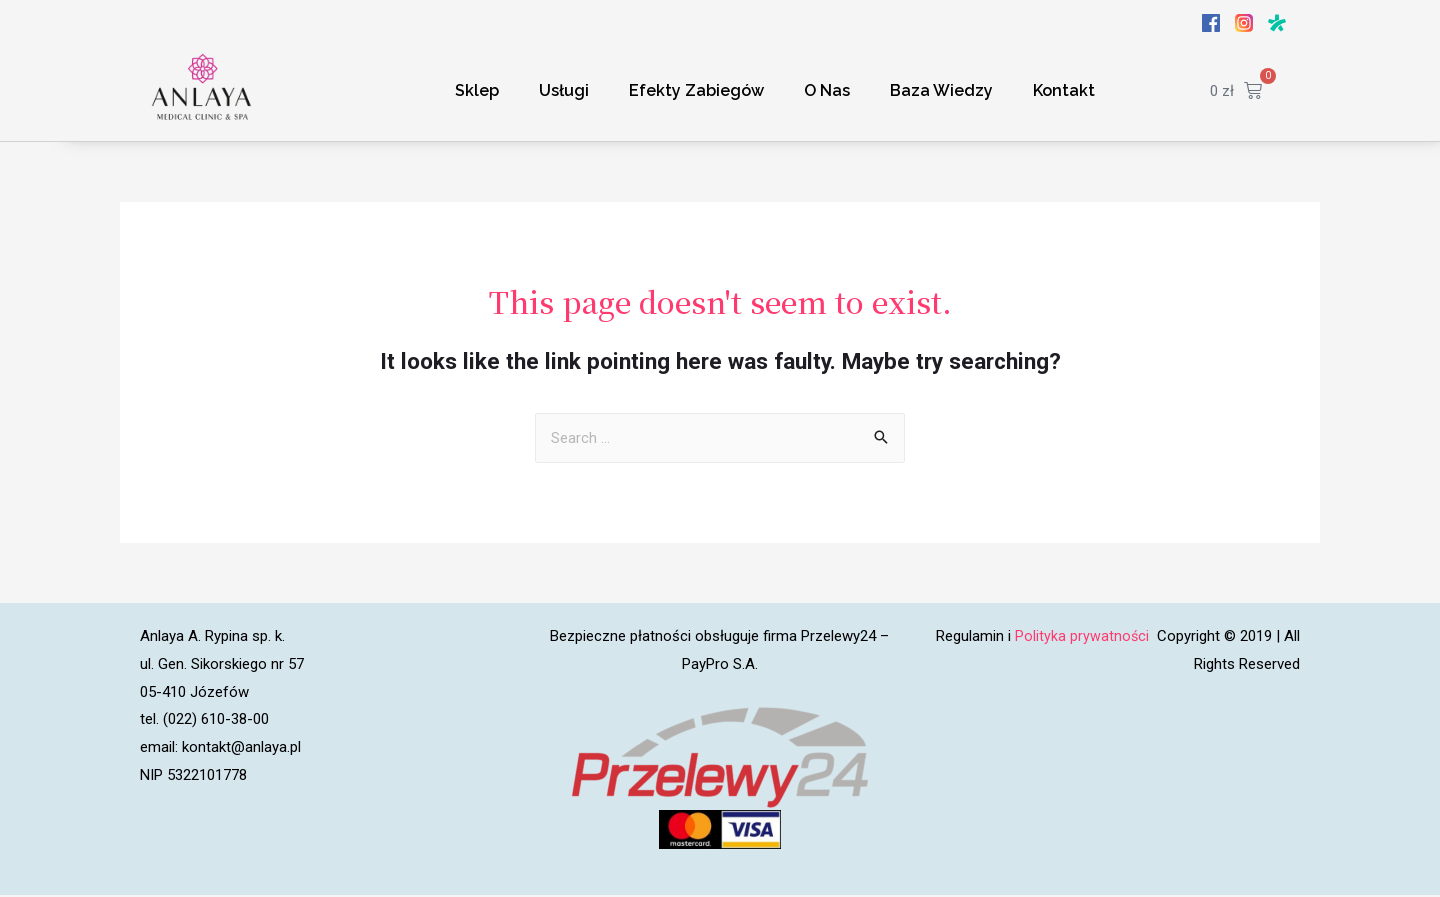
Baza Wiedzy (941, 90)
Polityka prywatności (1083, 638)
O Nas (827, 90)
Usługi (564, 90)
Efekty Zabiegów (696, 90)
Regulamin (969, 638)
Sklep (477, 90)
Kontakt (1064, 90)
